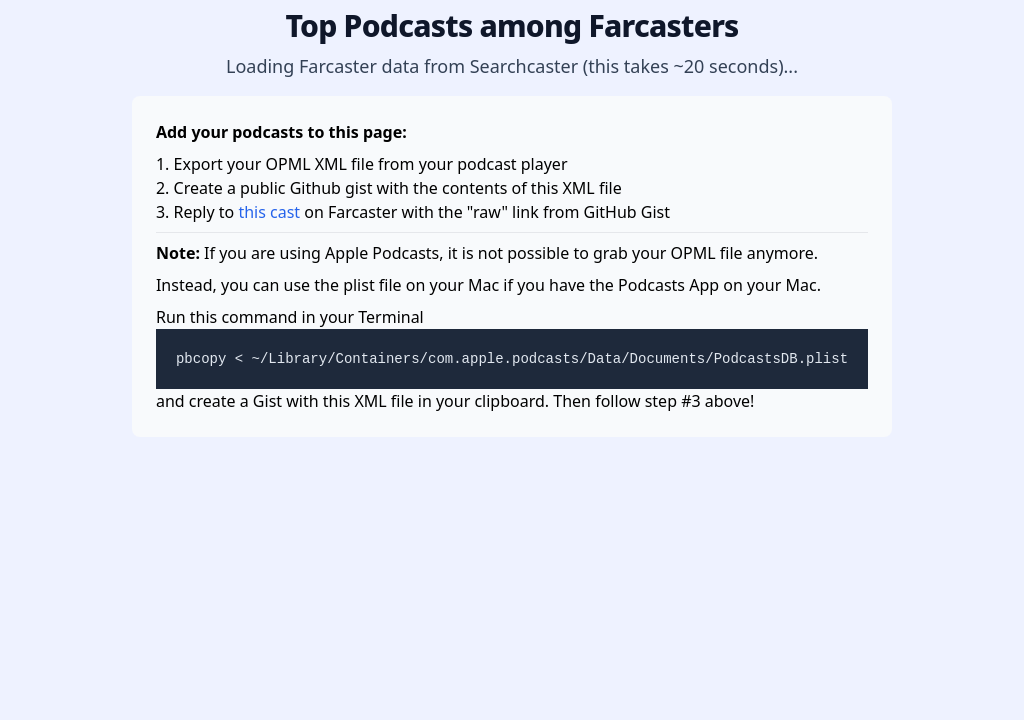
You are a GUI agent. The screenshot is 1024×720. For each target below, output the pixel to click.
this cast (269, 212)
